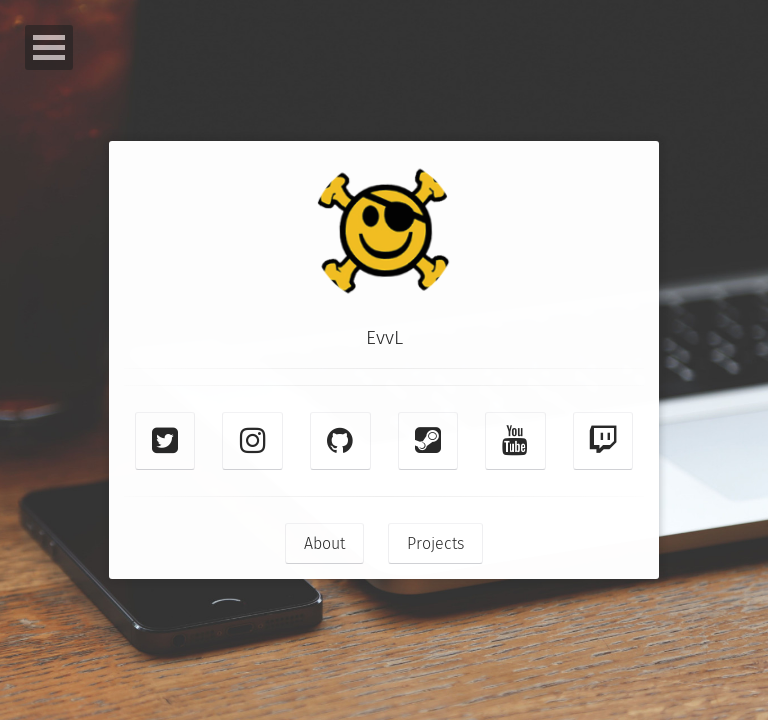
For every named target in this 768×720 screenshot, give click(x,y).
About (324, 543)
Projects (435, 543)
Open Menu (49, 47)
